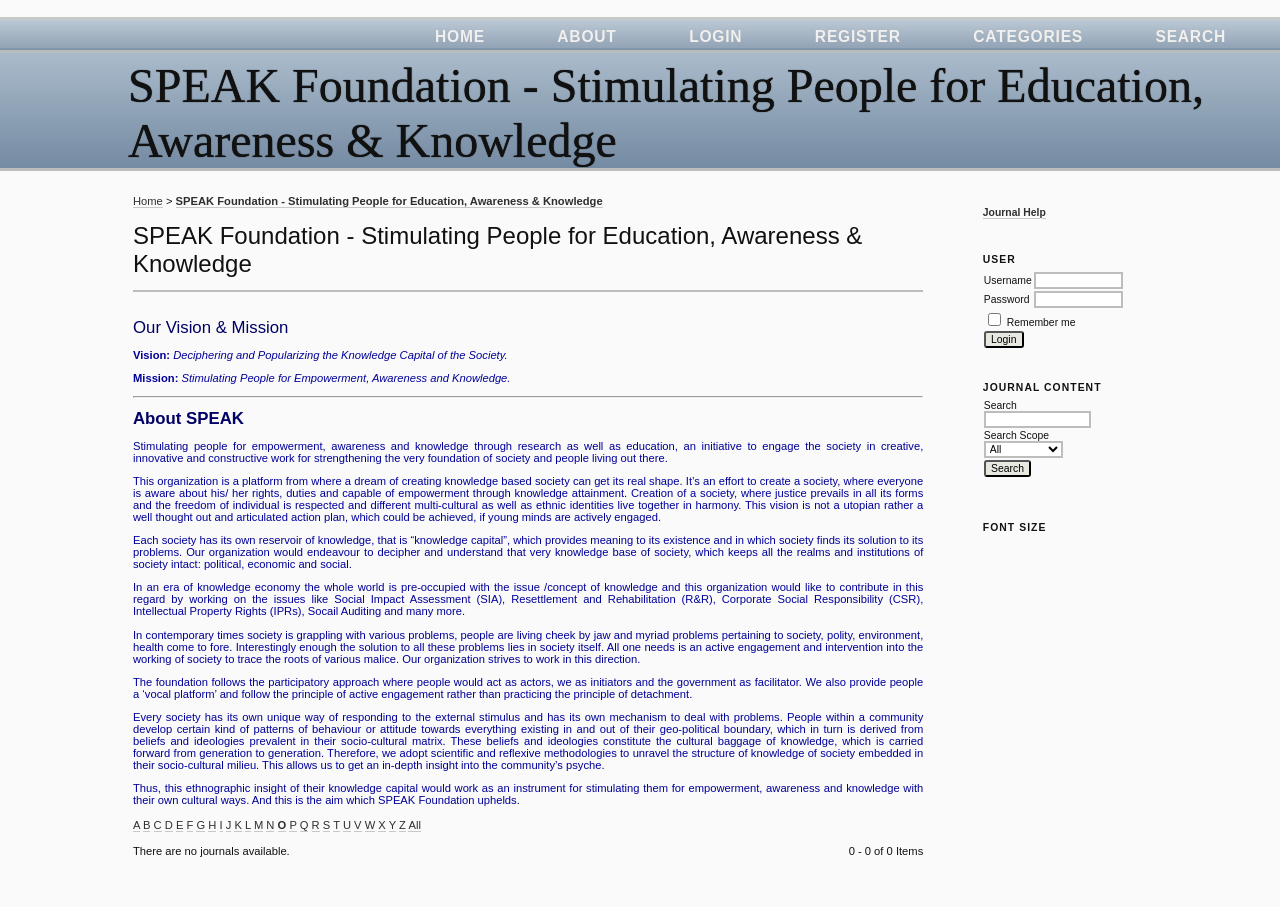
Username (1008, 280)
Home (460, 36)
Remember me (1041, 322)
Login (715, 36)
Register (858, 36)
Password (1007, 299)
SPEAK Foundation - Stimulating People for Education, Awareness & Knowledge (389, 201)
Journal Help (1014, 212)
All (414, 825)
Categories (1028, 36)
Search (1190, 36)
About (586, 36)
